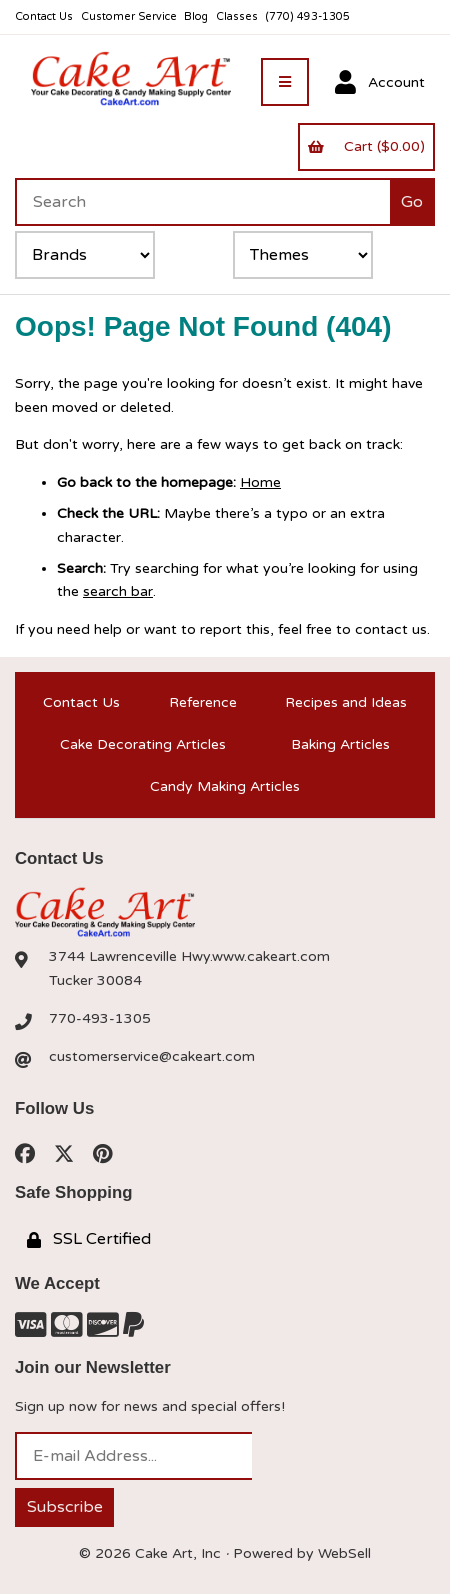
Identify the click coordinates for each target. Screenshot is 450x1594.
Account (380, 83)
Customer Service (129, 16)
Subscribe (65, 1507)
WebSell (344, 1553)
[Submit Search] (412, 202)
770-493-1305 (100, 1018)
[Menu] (285, 82)
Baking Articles (340, 744)
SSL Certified (89, 1239)
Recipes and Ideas (346, 702)
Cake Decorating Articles (143, 744)
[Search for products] (202, 202)
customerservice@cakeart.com (152, 1056)
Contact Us (44, 16)
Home (260, 482)
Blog (196, 16)
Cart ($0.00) (366, 146)
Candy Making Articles (225, 786)
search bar (118, 591)
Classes (237, 16)
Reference (203, 702)
